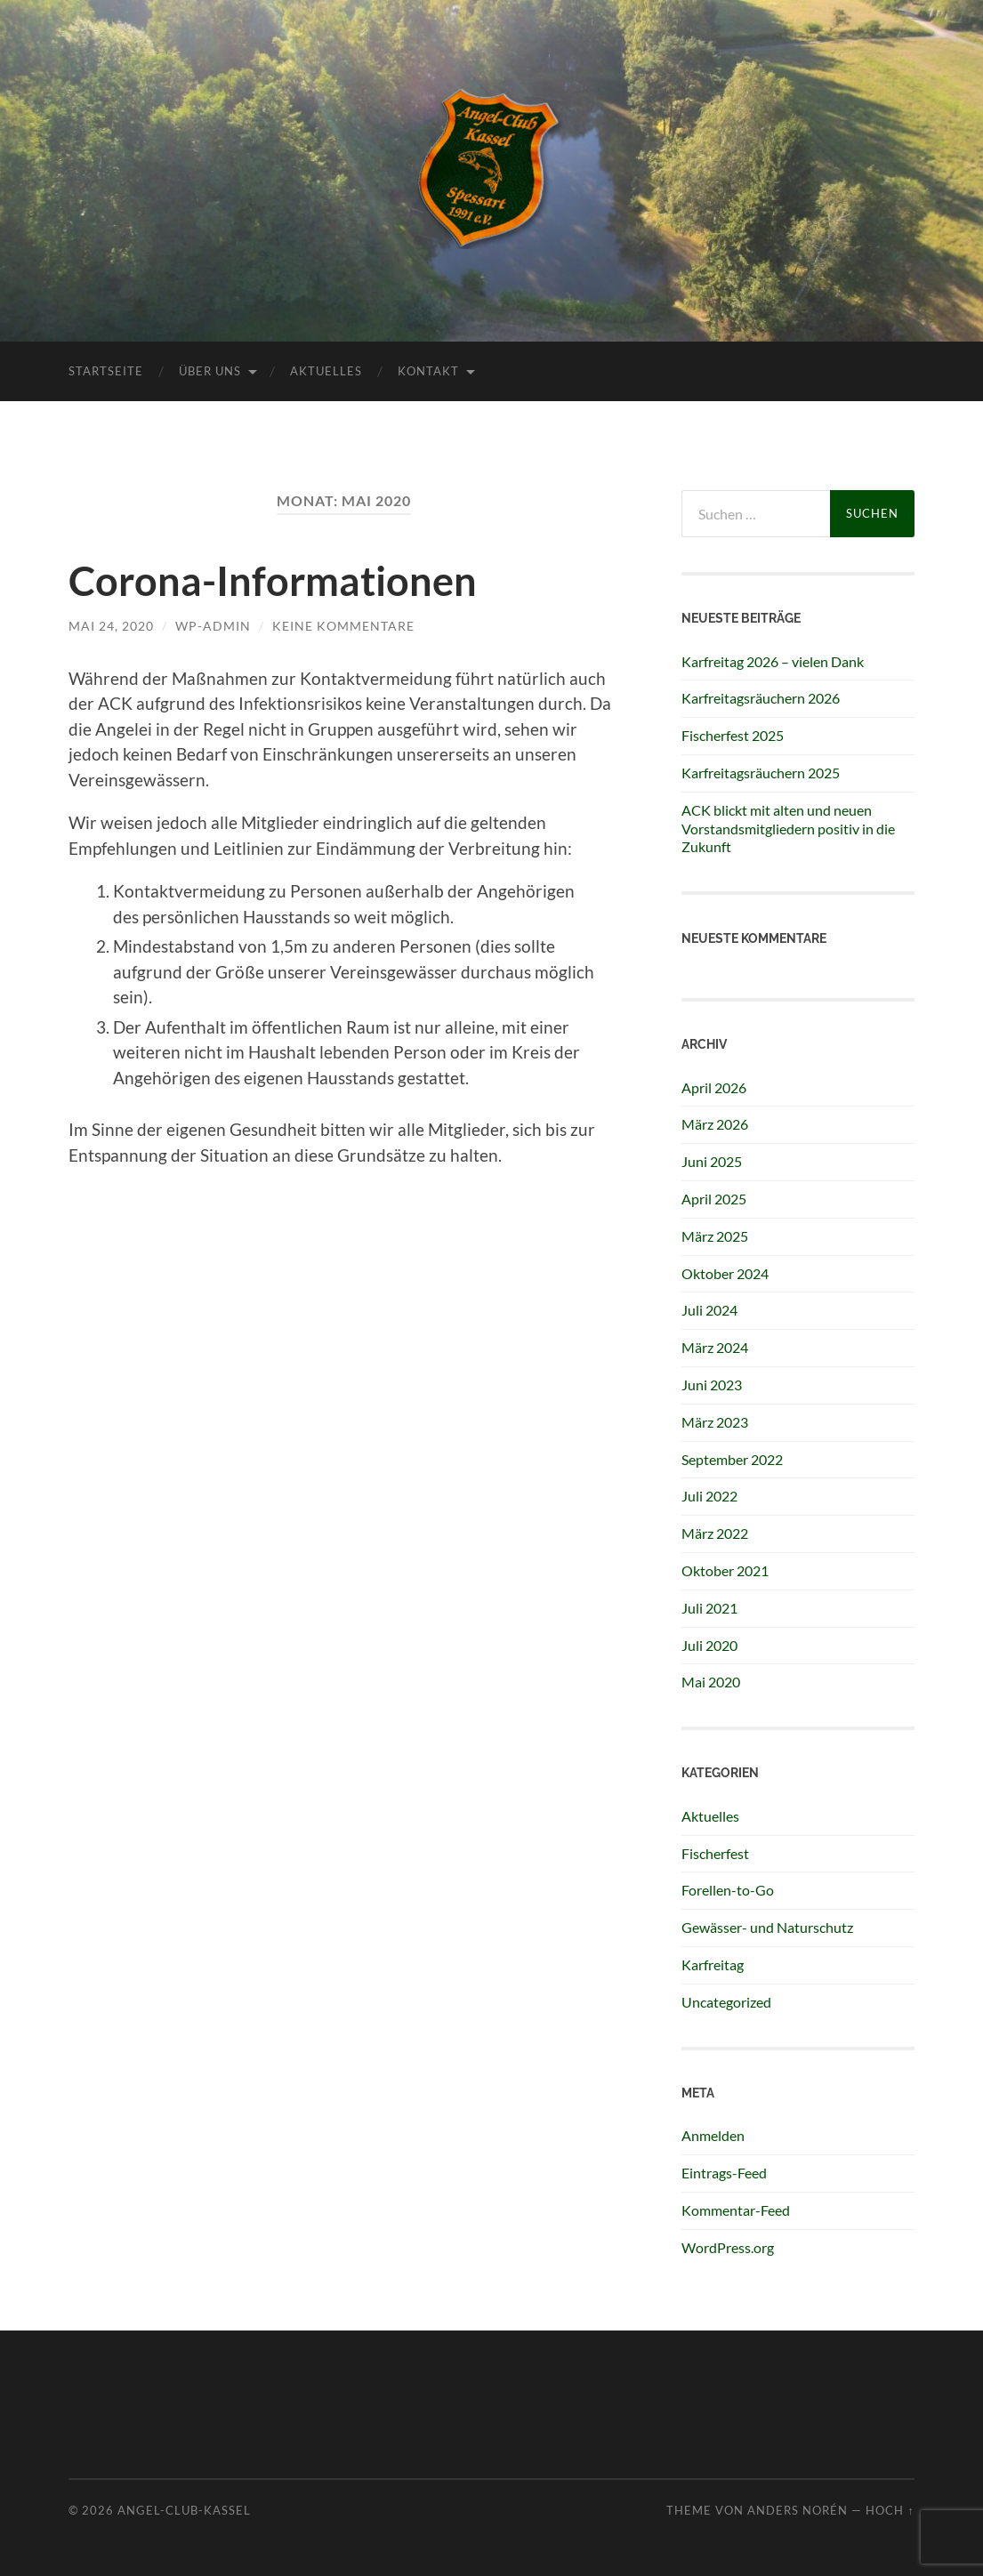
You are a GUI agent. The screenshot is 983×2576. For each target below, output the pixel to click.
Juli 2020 (709, 1645)
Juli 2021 (709, 1607)
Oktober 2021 (725, 1570)
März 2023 (714, 1421)
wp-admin (213, 625)
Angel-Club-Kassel (184, 2510)
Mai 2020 (710, 1681)
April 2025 (713, 1198)
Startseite (105, 371)
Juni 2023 (711, 1384)
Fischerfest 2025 (732, 735)
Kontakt (428, 371)
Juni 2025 (711, 1161)
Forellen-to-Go (727, 1889)
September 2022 (732, 1459)
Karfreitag (712, 1964)
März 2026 (714, 1123)
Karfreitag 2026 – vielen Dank (772, 661)
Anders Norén (797, 2510)
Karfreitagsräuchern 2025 (760, 772)
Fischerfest (715, 1853)
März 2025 (714, 1236)
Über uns (210, 371)
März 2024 (714, 1347)
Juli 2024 (709, 1309)
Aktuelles (326, 371)
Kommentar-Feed (735, 2210)
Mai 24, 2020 (111, 625)
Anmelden (713, 2135)
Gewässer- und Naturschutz (767, 1927)
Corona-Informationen (272, 581)
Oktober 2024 (725, 1273)
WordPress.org (727, 2247)
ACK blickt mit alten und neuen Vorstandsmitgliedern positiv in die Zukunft (788, 828)
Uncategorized (726, 2001)
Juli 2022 (709, 1495)
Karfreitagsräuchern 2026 (760, 697)
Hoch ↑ (890, 2510)
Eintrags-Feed (724, 2172)
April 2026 (713, 1087)
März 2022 (714, 1533)
